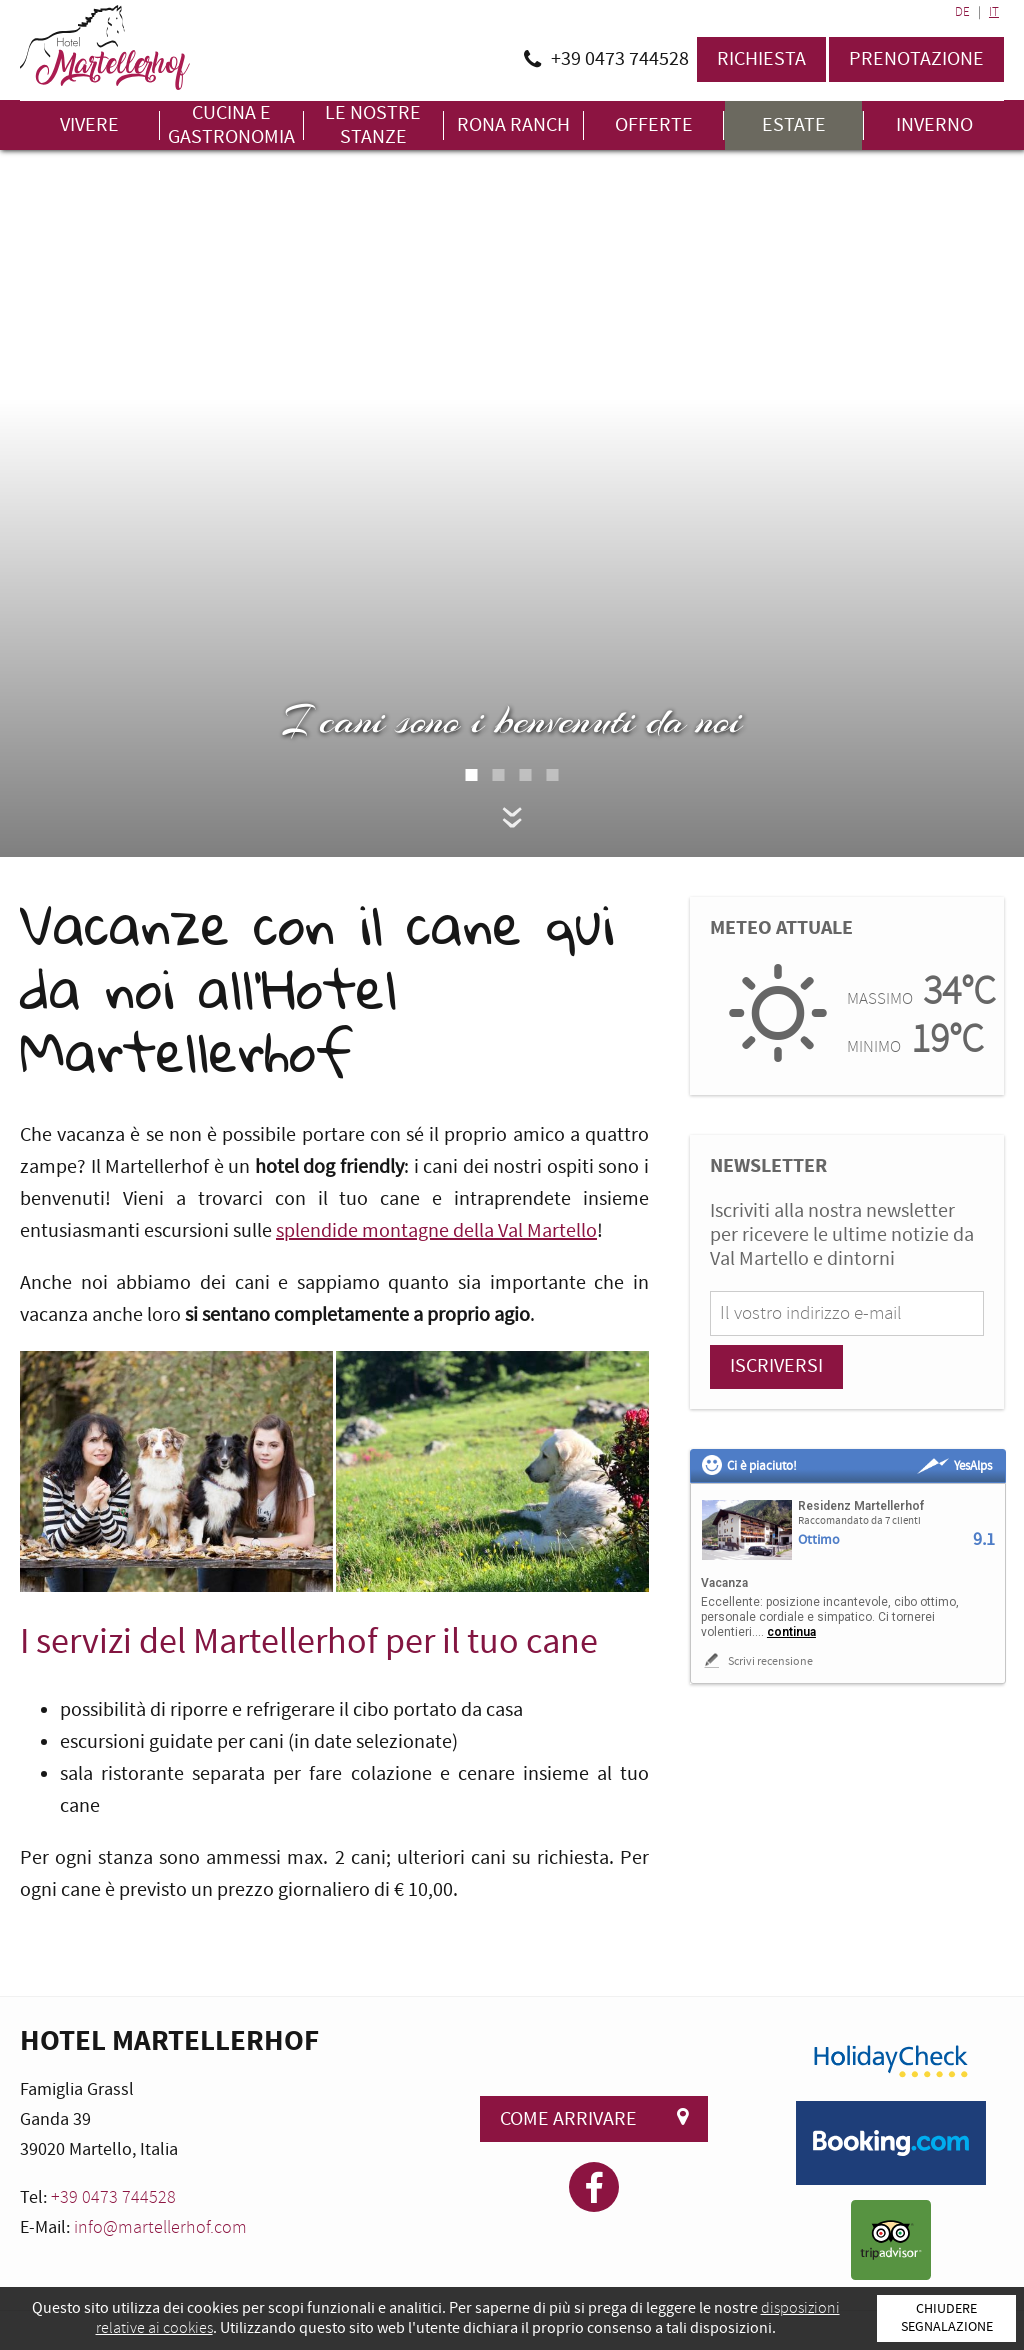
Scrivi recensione (757, 1661)
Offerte (654, 125)
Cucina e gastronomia (231, 125)
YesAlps (954, 1466)
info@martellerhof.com (160, 2227)
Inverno (934, 125)
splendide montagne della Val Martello (436, 1231)
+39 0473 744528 (113, 2197)
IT (994, 12)
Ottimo (819, 1540)
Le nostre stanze (373, 125)
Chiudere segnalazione (947, 2317)
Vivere (89, 125)
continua (791, 1632)
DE (962, 12)
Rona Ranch (513, 125)
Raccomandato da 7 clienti (859, 1521)
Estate (794, 125)
